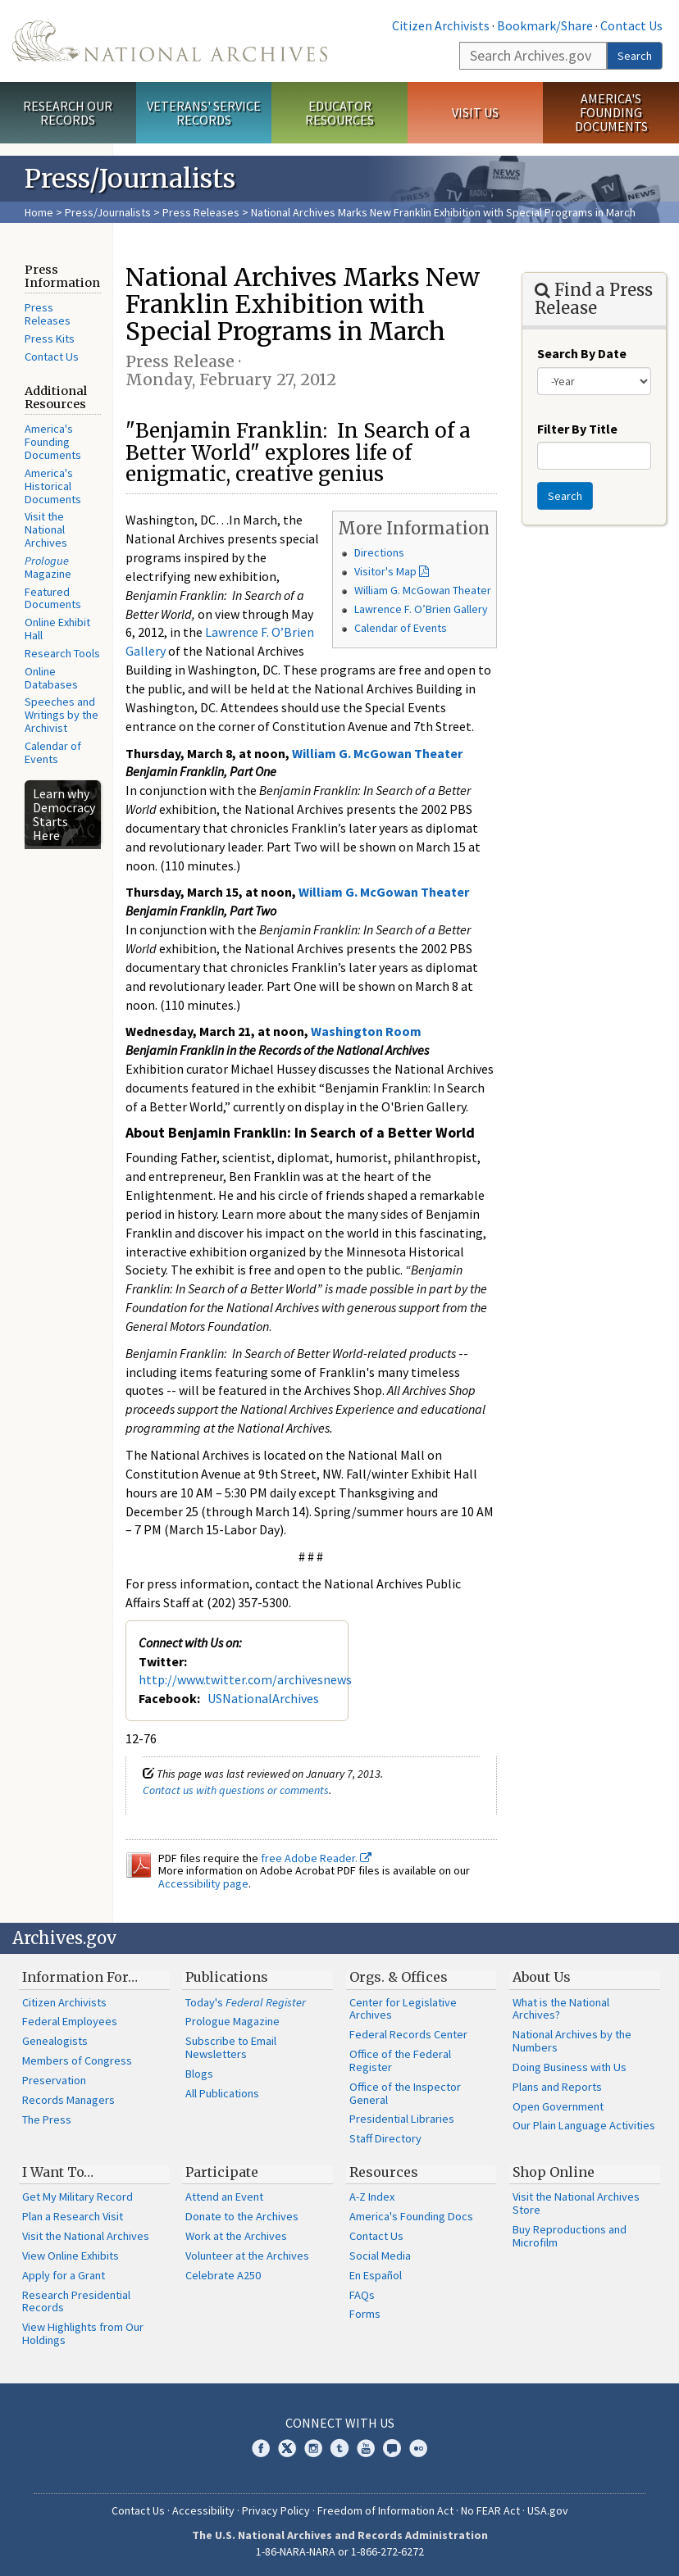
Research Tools (62, 653)
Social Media (380, 2255)
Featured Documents (53, 598)
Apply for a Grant (63, 2275)
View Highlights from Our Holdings (83, 2333)
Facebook (261, 2448)
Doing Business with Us (570, 2067)
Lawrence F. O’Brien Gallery (421, 609)
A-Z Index (371, 2196)
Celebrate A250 (223, 2275)
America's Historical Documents (53, 486)
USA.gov (547, 2510)
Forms (365, 2313)
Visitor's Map (385, 571)
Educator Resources (339, 113)
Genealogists (55, 2040)
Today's (245, 2002)
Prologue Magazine (232, 2021)
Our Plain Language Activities (584, 2125)
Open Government (558, 2106)
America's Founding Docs (411, 2216)
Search (634, 55)
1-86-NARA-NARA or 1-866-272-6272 (340, 2551)
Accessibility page (203, 1883)
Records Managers (68, 2099)
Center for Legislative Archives (403, 2009)
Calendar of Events (53, 752)
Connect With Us (339, 2423)
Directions (379, 552)
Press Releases (200, 212)
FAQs (362, 2295)
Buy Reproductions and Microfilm (570, 2236)
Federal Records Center (408, 2034)
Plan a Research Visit (72, 2216)
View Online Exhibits (70, 2255)
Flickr (418, 2448)
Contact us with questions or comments (236, 1790)
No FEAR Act (490, 2510)
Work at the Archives (236, 2235)
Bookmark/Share (545, 25)
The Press (46, 2119)
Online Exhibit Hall (57, 629)
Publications (226, 1977)
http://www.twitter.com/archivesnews (245, 1679)
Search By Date (582, 353)
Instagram (313, 2448)
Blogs (199, 2073)
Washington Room (366, 1031)
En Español (375, 2275)
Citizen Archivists (441, 25)
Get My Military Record (77, 2196)
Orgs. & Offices (398, 1977)
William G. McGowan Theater (422, 590)
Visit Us (475, 112)
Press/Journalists (108, 212)
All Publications (222, 2093)
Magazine (48, 567)
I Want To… (57, 2172)
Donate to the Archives (241, 2216)
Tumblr (339, 2448)
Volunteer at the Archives (247, 2255)
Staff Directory (385, 2138)
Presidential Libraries (401, 2118)
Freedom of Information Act (385, 2510)
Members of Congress (77, 2060)
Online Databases (51, 678)
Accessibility (203, 2510)
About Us (542, 1977)
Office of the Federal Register (400, 2060)
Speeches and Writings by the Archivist (61, 714)
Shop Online (554, 2172)
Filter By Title (577, 428)
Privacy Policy (276, 2510)
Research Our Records (67, 113)
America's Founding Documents (611, 112)
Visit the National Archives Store (576, 2203)
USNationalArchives (263, 1698)
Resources (383, 2172)
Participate (221, 2172)
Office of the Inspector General (405, 2093)
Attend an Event (224, 2196)
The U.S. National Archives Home (169, 40)
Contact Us (631, 25)
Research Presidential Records (76, 2301)
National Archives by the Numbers (572, 2041)
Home (39, 212)
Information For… (80, 1977)
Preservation (54, 2080)
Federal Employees (69, 2021)
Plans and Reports (557, 2086)
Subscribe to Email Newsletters (230, 2047)
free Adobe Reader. (316, 1858)
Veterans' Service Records (204, 113)
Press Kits (50, 338)
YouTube (366, 2448)
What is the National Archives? (561, 2009)
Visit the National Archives (46, 529)
